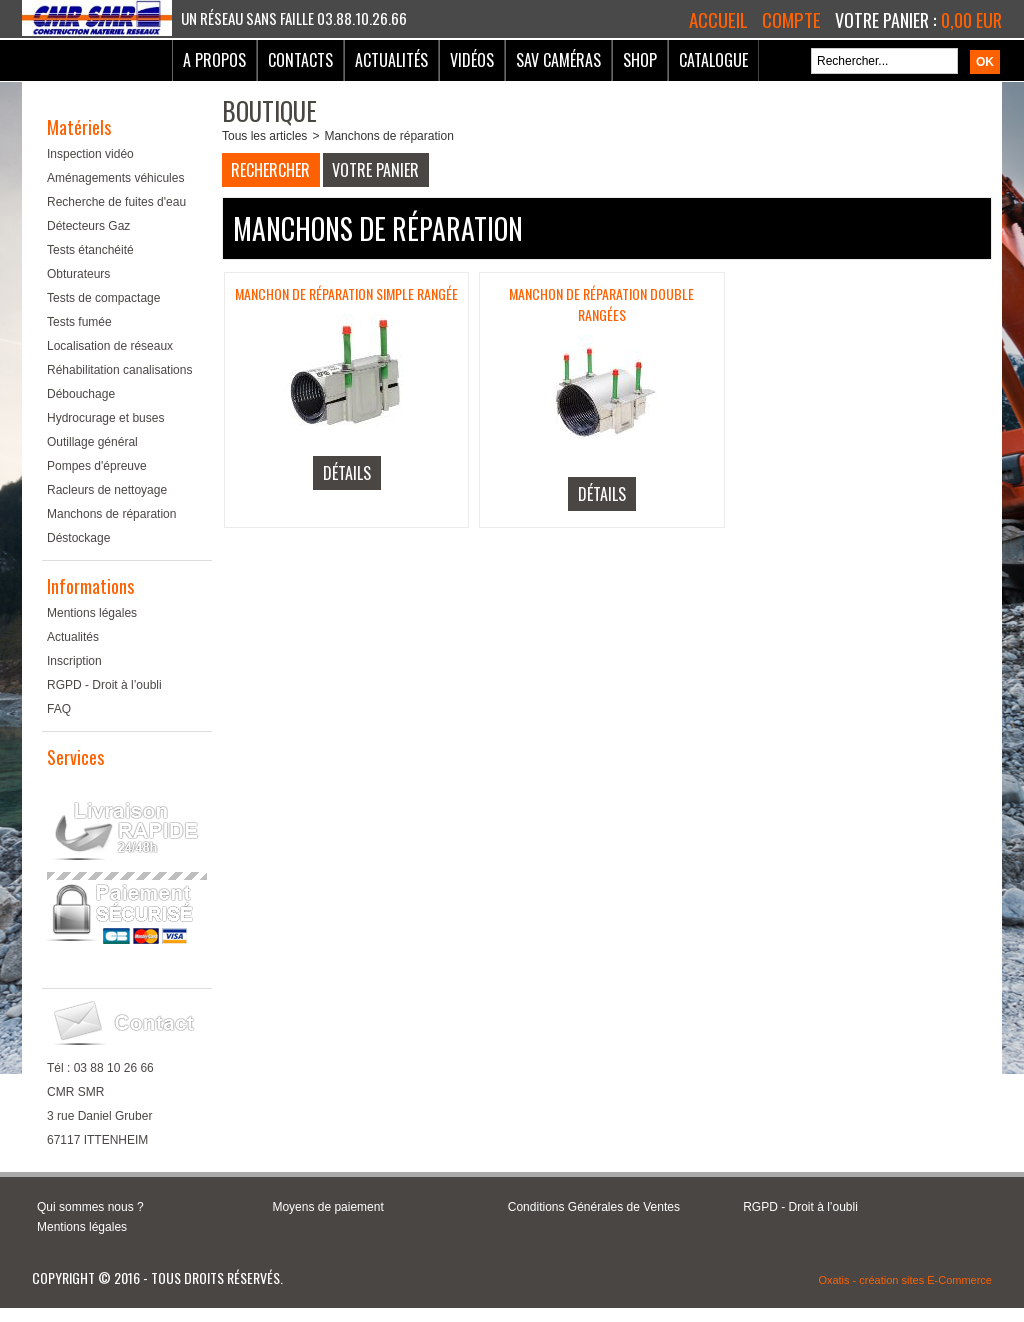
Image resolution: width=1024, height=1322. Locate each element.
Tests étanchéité (90, 250)
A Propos (214, 60)
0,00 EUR (971, 20)
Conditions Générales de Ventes (594, 1207)
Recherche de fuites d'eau (116, 202)
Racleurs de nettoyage (107, 490)
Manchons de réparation (111, 514)
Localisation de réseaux (110, 346)
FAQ (59, 709)
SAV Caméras (558, 60)
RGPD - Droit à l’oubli (104, 685)
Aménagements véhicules (115, 178)
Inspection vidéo (90, 154)
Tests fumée (79, 322)
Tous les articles (264, 136)
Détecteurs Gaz (88, 226)
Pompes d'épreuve (97, 466)
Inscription (74, 661)
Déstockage (78, 538)
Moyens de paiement (327, 1207)
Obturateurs (78, 274)
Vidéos (472, 60)
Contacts (300, 60)
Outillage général (92, 442)
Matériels (79, 127)
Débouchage (81, 394)
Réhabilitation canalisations (119, 370)
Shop (640, 60)
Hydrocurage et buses (105, 418)
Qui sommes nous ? (90, 1207)
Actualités (391, 60)
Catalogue (713, 60)
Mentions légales (92, 613)
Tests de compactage (103, 298)
